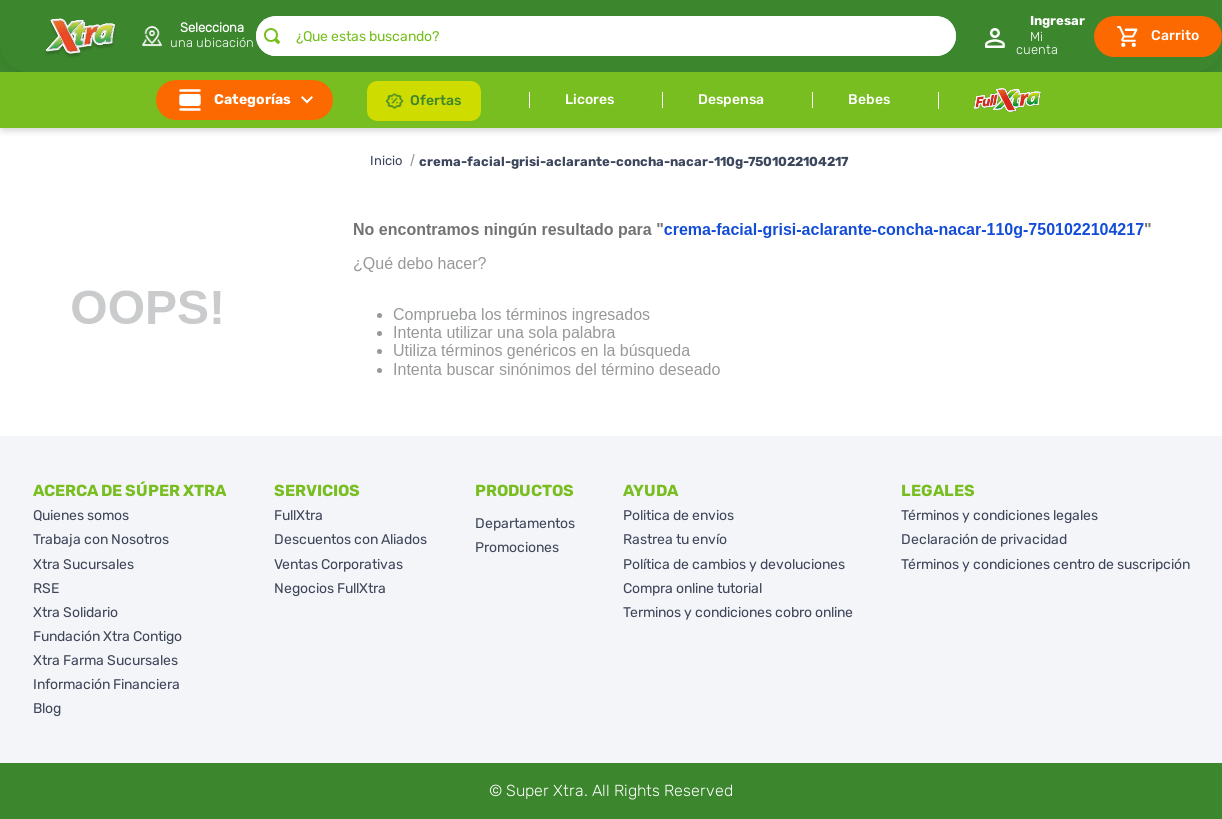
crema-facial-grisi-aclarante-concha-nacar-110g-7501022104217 (633, 161)
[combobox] (606, 36)
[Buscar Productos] (272, 36)
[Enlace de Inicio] (386, 161)
